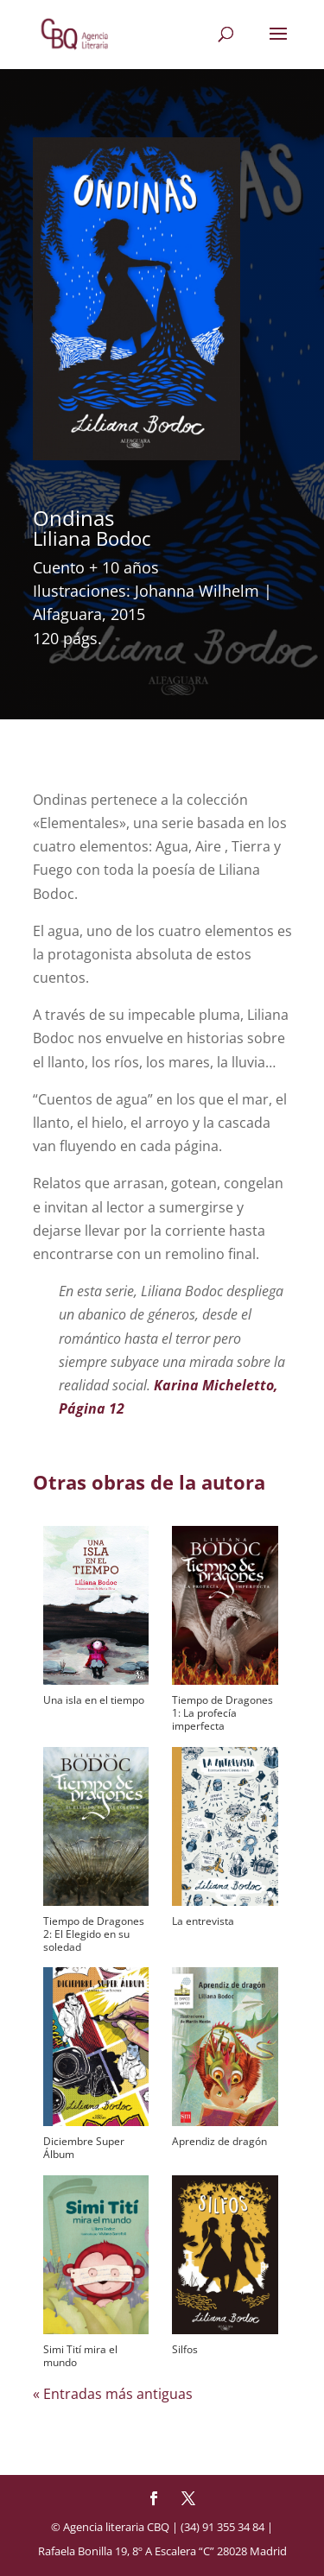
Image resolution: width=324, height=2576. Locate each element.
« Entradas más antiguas (113, 2393)
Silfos (185, 2349)
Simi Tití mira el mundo (80, 2356)
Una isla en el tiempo (93, 1700)
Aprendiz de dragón (219, 2141)
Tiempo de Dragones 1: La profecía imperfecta (222, 1713)
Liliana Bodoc (92, 538)
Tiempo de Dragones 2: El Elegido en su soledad (93, 1934)
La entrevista (203, 1921)
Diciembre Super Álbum (83, 2147)
